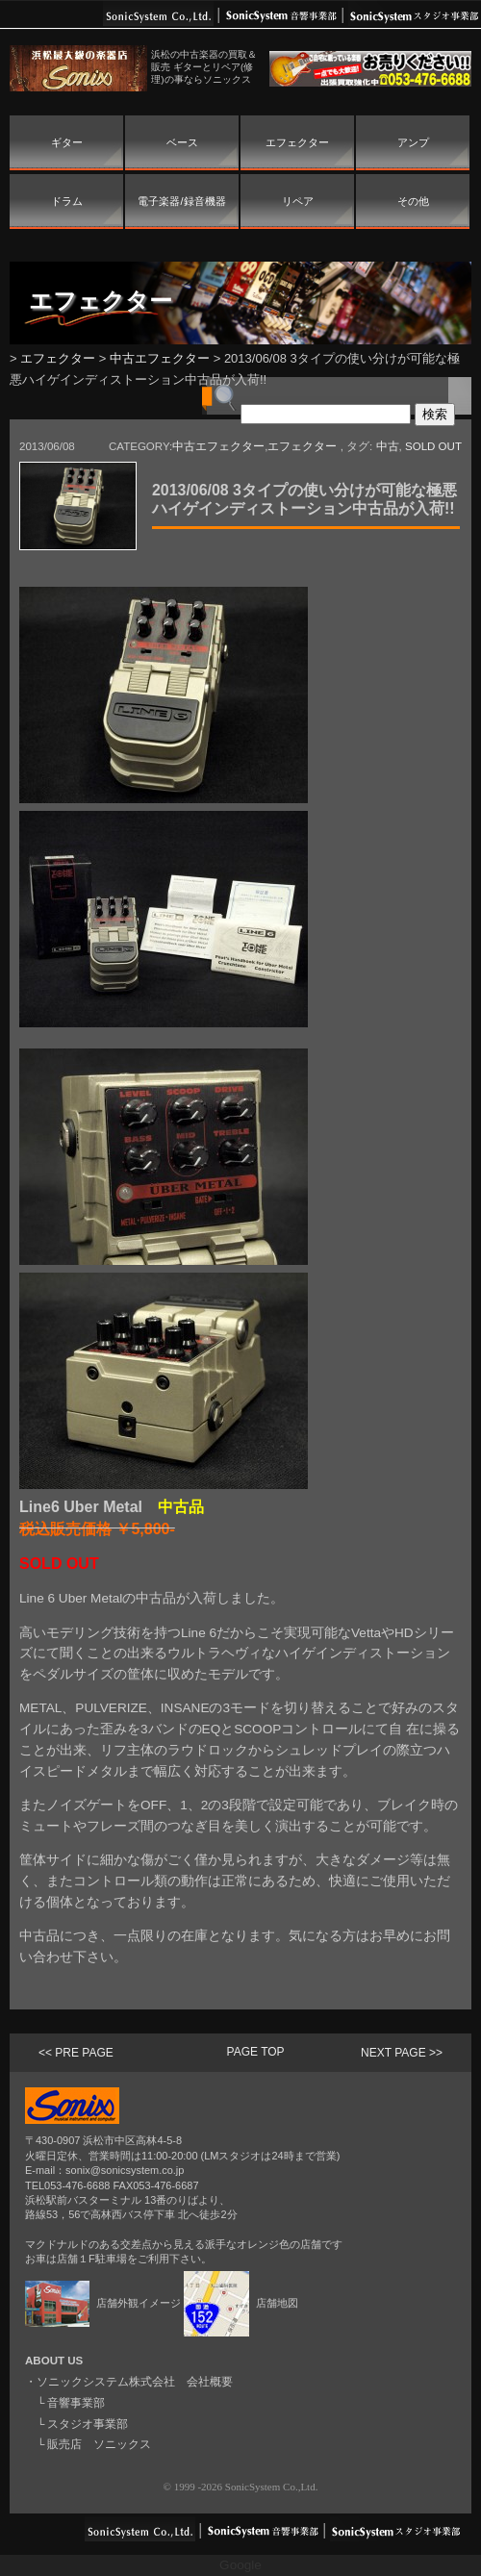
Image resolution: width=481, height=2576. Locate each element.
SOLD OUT (433, 446)
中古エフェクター (160, 358)
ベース (182, 142)
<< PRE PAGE (76, 2052)
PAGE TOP (256, 2051)
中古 (387, 446)
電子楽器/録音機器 (181, 201)
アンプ (413, 142)
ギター (67, 142)
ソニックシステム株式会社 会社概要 (135, 2381)
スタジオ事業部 (87, 2424)
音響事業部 (76, 2403)
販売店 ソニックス (99, 2444)
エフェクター (297, 142)
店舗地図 (241, 2303)
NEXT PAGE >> (402, 2052)
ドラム (67, 201)
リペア (298, 201)
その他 (413, 201)
